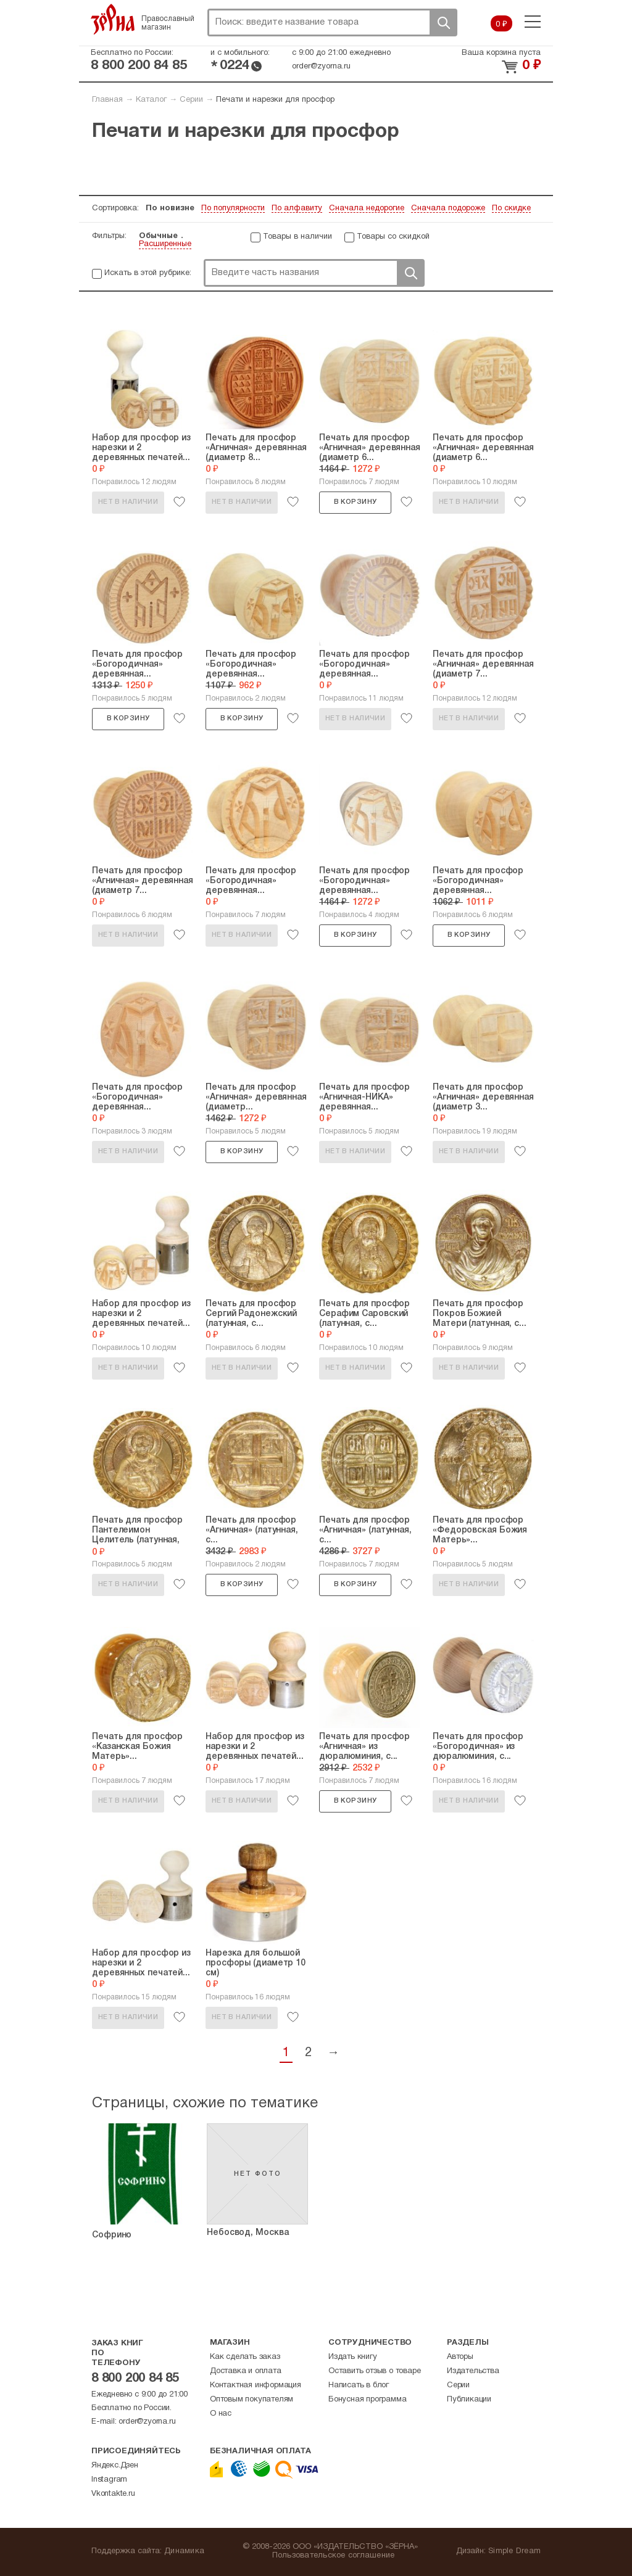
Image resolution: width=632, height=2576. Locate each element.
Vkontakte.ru (113, 2494)
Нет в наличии (128, 502)
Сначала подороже (448, 208)
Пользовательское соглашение (333, 2555)
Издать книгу (352, 2357)
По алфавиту (297, 208)
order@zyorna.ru (321, 66)
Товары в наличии (297, 237)
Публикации (469, 2399)
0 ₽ (501, 24)
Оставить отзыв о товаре (374, 2371)
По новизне (170, 208)
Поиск (443, 22)
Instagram (109, 2479)
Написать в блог (358, 2385)
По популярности (233, 208)
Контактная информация (255, 2385)
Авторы (460, 2357)
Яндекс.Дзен (114, 2465)
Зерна (113, 19)
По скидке (511, 208)
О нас (220, 2414)
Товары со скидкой (393, 237)
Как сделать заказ (245, 2357)
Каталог (151, 100)
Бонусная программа (367, 2399)
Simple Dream (514, 2551)
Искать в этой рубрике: (147, 273)
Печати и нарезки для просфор (275, 100)
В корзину (355, 502)
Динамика (184, 2551)
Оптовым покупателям (251, 2399)
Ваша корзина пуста (501, 53)
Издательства (473, 2371)
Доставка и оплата (245, 2371)
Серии (191, 100)
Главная (107, 100)
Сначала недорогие (366, 208)
